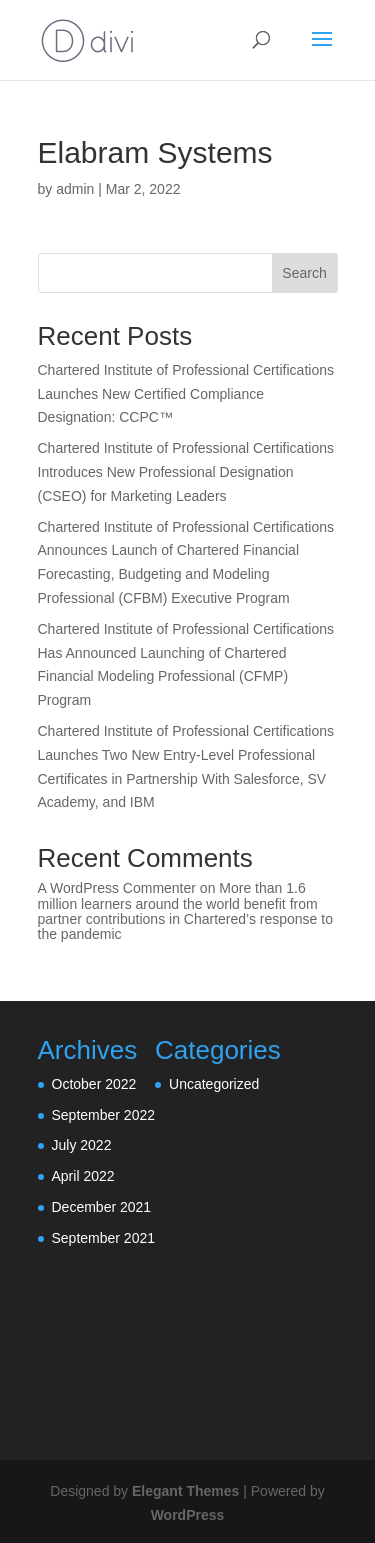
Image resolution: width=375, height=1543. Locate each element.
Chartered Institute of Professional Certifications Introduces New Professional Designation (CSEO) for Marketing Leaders (186, 472)
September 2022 (104, 1115)
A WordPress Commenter (117, 888)
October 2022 (94, 1084)
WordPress (188, 1515)
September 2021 (104, 1238)
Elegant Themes (185, 1491)
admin (75, 189)
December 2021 (102, 1207)
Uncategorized (214, 1084)
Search (304, 273)
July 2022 (82, 1145)
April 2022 (83, 1176)
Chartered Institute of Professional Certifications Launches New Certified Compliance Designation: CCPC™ (186, 394)
